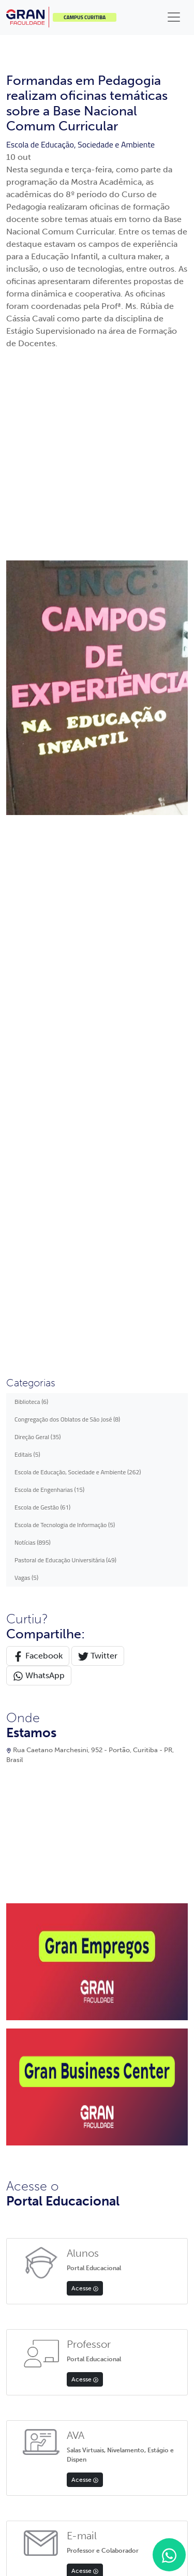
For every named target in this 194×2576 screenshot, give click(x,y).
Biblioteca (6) (31, 725)
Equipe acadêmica (128, 2030)
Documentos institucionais (140, 2045)
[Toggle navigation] (174, 17)
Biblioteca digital (125, 2087)
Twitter (97, 979)
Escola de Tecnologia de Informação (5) (64, 848)
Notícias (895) (32, 865)
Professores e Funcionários (43, 2140)
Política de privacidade (33, 2476)
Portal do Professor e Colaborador (35, 2021)
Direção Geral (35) (37, 760)
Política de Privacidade (37, 2154)
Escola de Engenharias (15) (49, 813)
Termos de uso (89, 2476)
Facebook (38, 979)
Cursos (15, 2098)
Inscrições (20, 2055)
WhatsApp (39, 999)
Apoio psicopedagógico (135, 2059)
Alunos (15, 2041)
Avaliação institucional (134, 2102)
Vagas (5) (26, 901)
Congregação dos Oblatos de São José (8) (67, 742)
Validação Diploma (31, 2168)
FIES (12, 2083)
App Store (62, 2243)
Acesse (84, 1611)
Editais (15, 2111)
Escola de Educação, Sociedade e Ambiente (80, 144)
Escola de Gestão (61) (42, 830)
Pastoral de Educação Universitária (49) (65, 883)
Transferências (26, 2069)
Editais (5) (27, 777)
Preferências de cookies (147, 2476)
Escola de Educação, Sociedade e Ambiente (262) (77, 795)
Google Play (128, 2249)
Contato (17, 2126)
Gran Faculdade (124, 2016)
